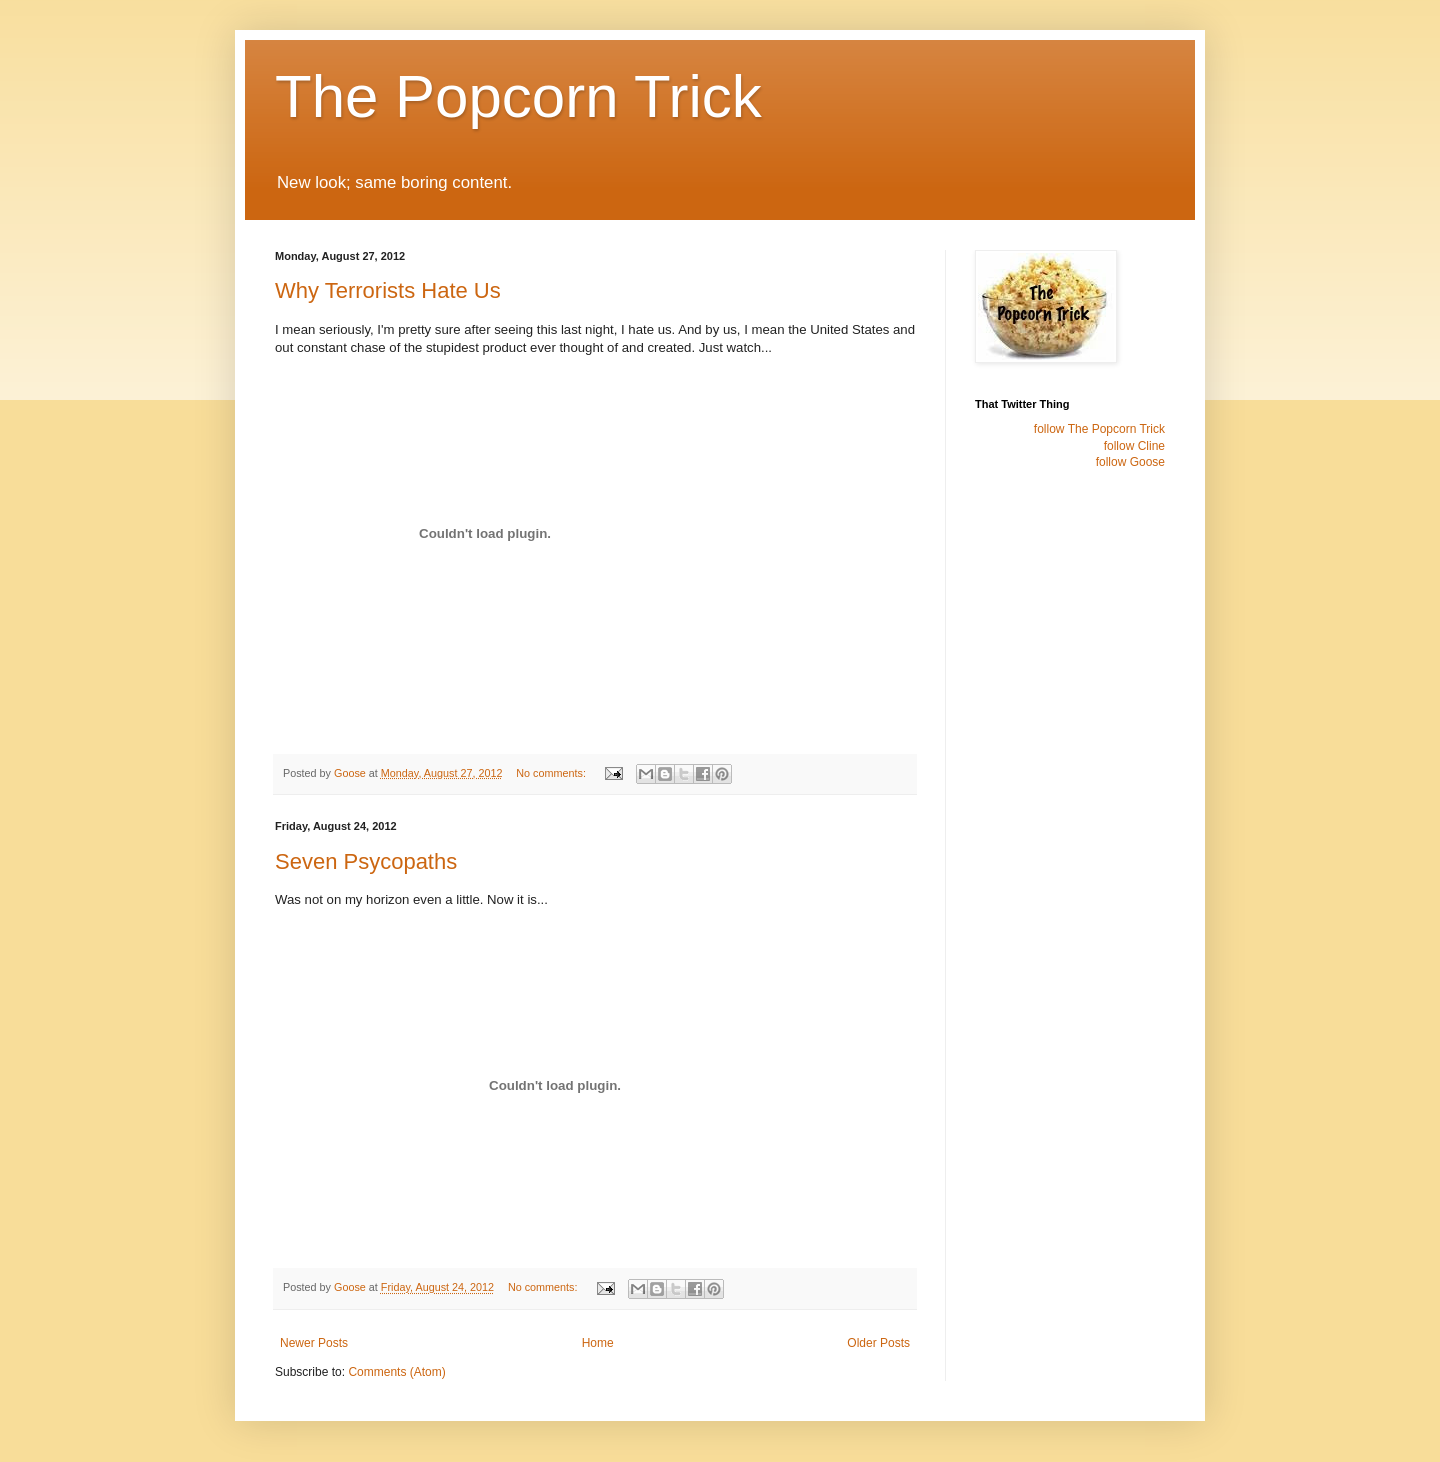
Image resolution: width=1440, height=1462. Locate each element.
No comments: (552, 773)
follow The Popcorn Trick (1099, 429)
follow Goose (1130, 462)
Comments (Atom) (396, 1372)
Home (598, 1343)
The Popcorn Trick (518, 96)
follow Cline (1134, 446)
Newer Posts (314, 1343)
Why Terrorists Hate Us (388, 290)
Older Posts (878, 1343)
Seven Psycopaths (366, 861)
